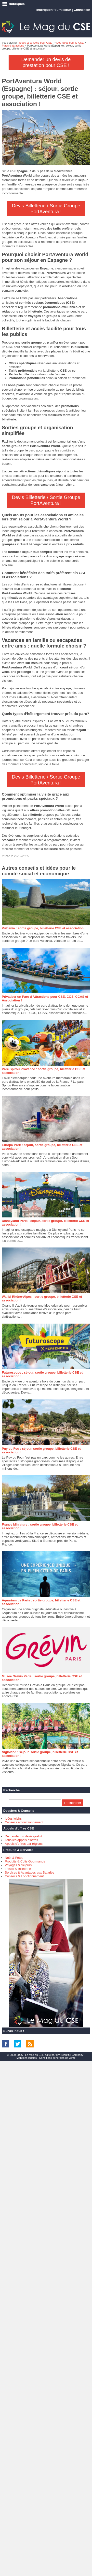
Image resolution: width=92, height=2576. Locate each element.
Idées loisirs (13, 1818)
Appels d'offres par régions (24, 1843)
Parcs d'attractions (13, 45)
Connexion (82, 10)
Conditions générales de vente (57, 2057)
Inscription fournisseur (53, 10)
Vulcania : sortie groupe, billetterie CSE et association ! (44, 928)
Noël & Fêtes (14, 1858)
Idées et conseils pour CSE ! (36, 42)
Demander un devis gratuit (23, 1836)
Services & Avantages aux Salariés (29, 1872)
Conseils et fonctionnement (24, 1822)
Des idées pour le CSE (70, 42)
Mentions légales (26, 2057)
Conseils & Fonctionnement (24, 1876)
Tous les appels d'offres (21, 1840)
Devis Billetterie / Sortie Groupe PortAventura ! (46, 208)
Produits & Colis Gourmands (25, 1861)
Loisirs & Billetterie (18, 1869)
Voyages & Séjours (18, 1865)
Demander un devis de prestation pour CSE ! (46, 62)
